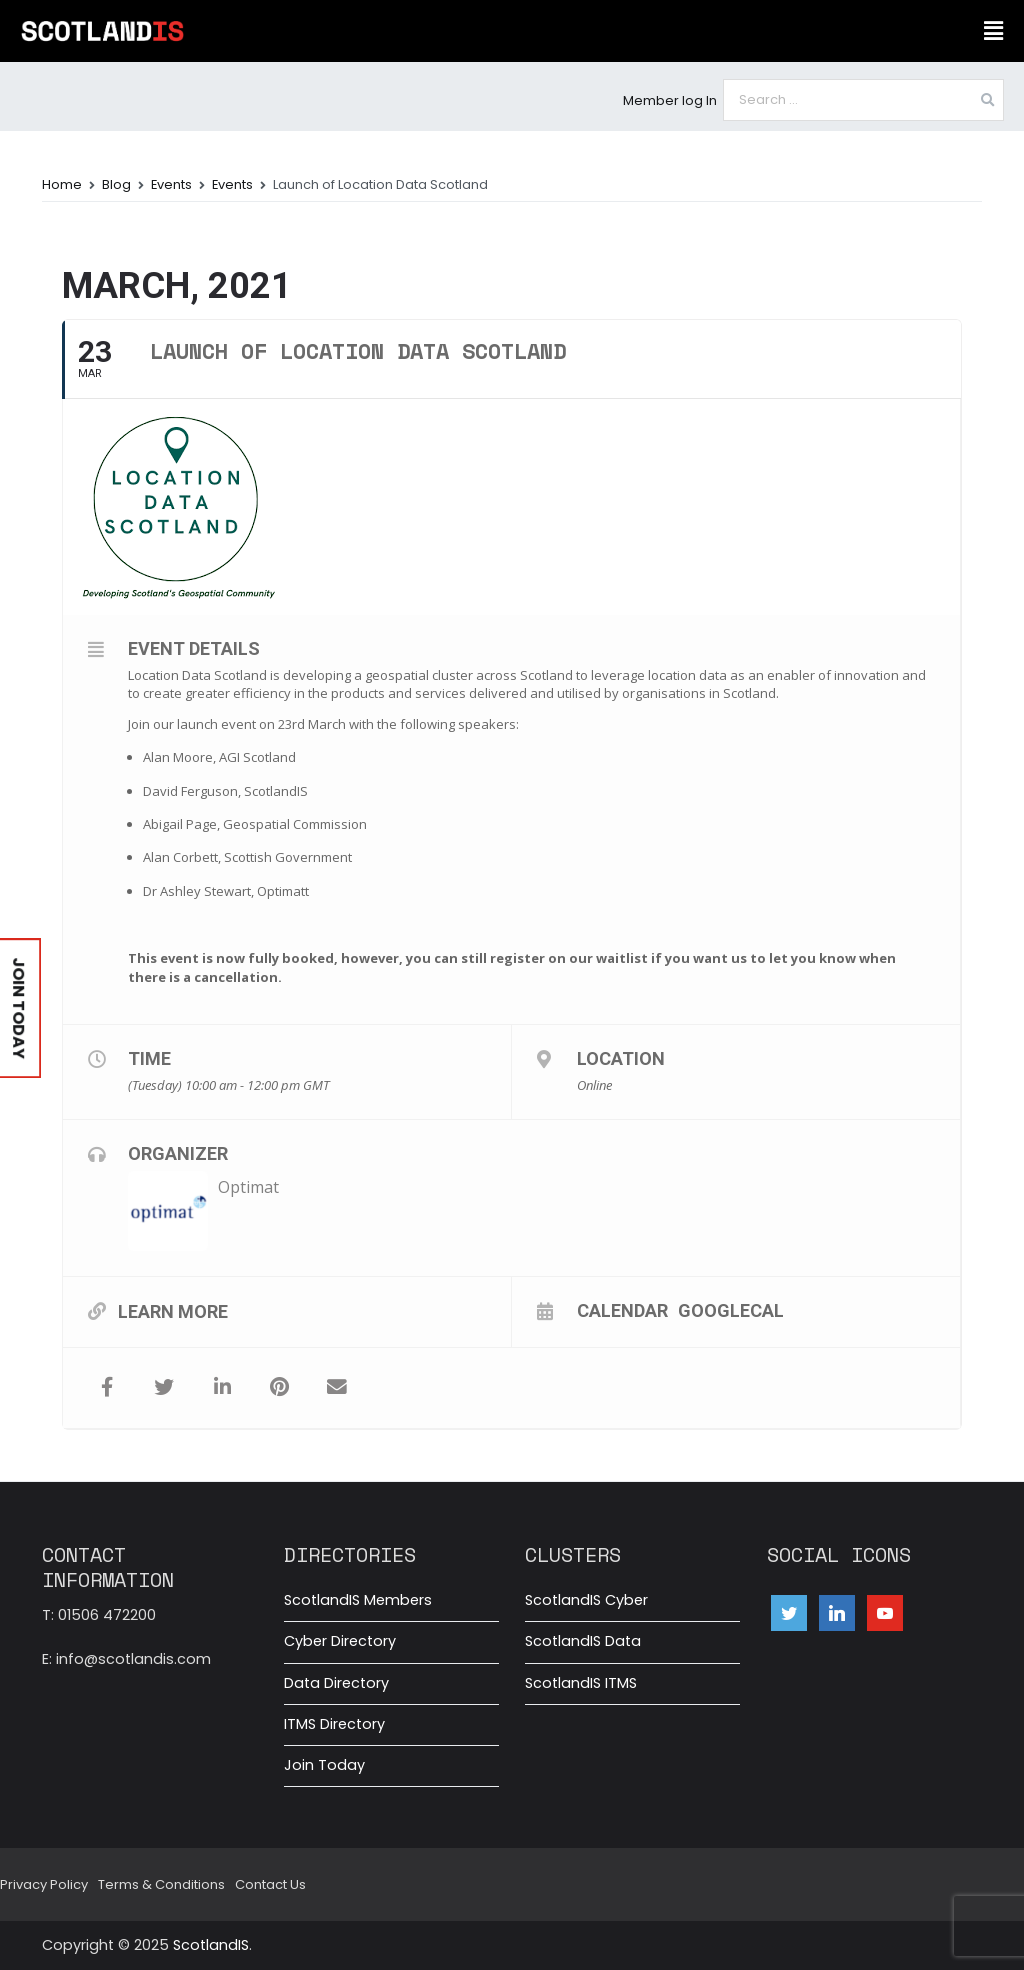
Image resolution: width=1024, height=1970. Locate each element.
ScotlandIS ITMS (581, 1683)
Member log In (670, 100)
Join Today (324, 1765)
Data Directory (336, 1683)
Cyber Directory (340, 1641)
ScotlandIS (211, 1945)
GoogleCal (731, 1310)
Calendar (622, 1310)
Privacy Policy (44, 1884)
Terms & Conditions (161, 1884)
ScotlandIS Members (358, 1600)
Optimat (248, 1187)
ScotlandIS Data (583, 1641)
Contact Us (270, 1884)
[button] (993, 31)
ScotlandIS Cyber (586, 1600)
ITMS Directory (334, 1724)
